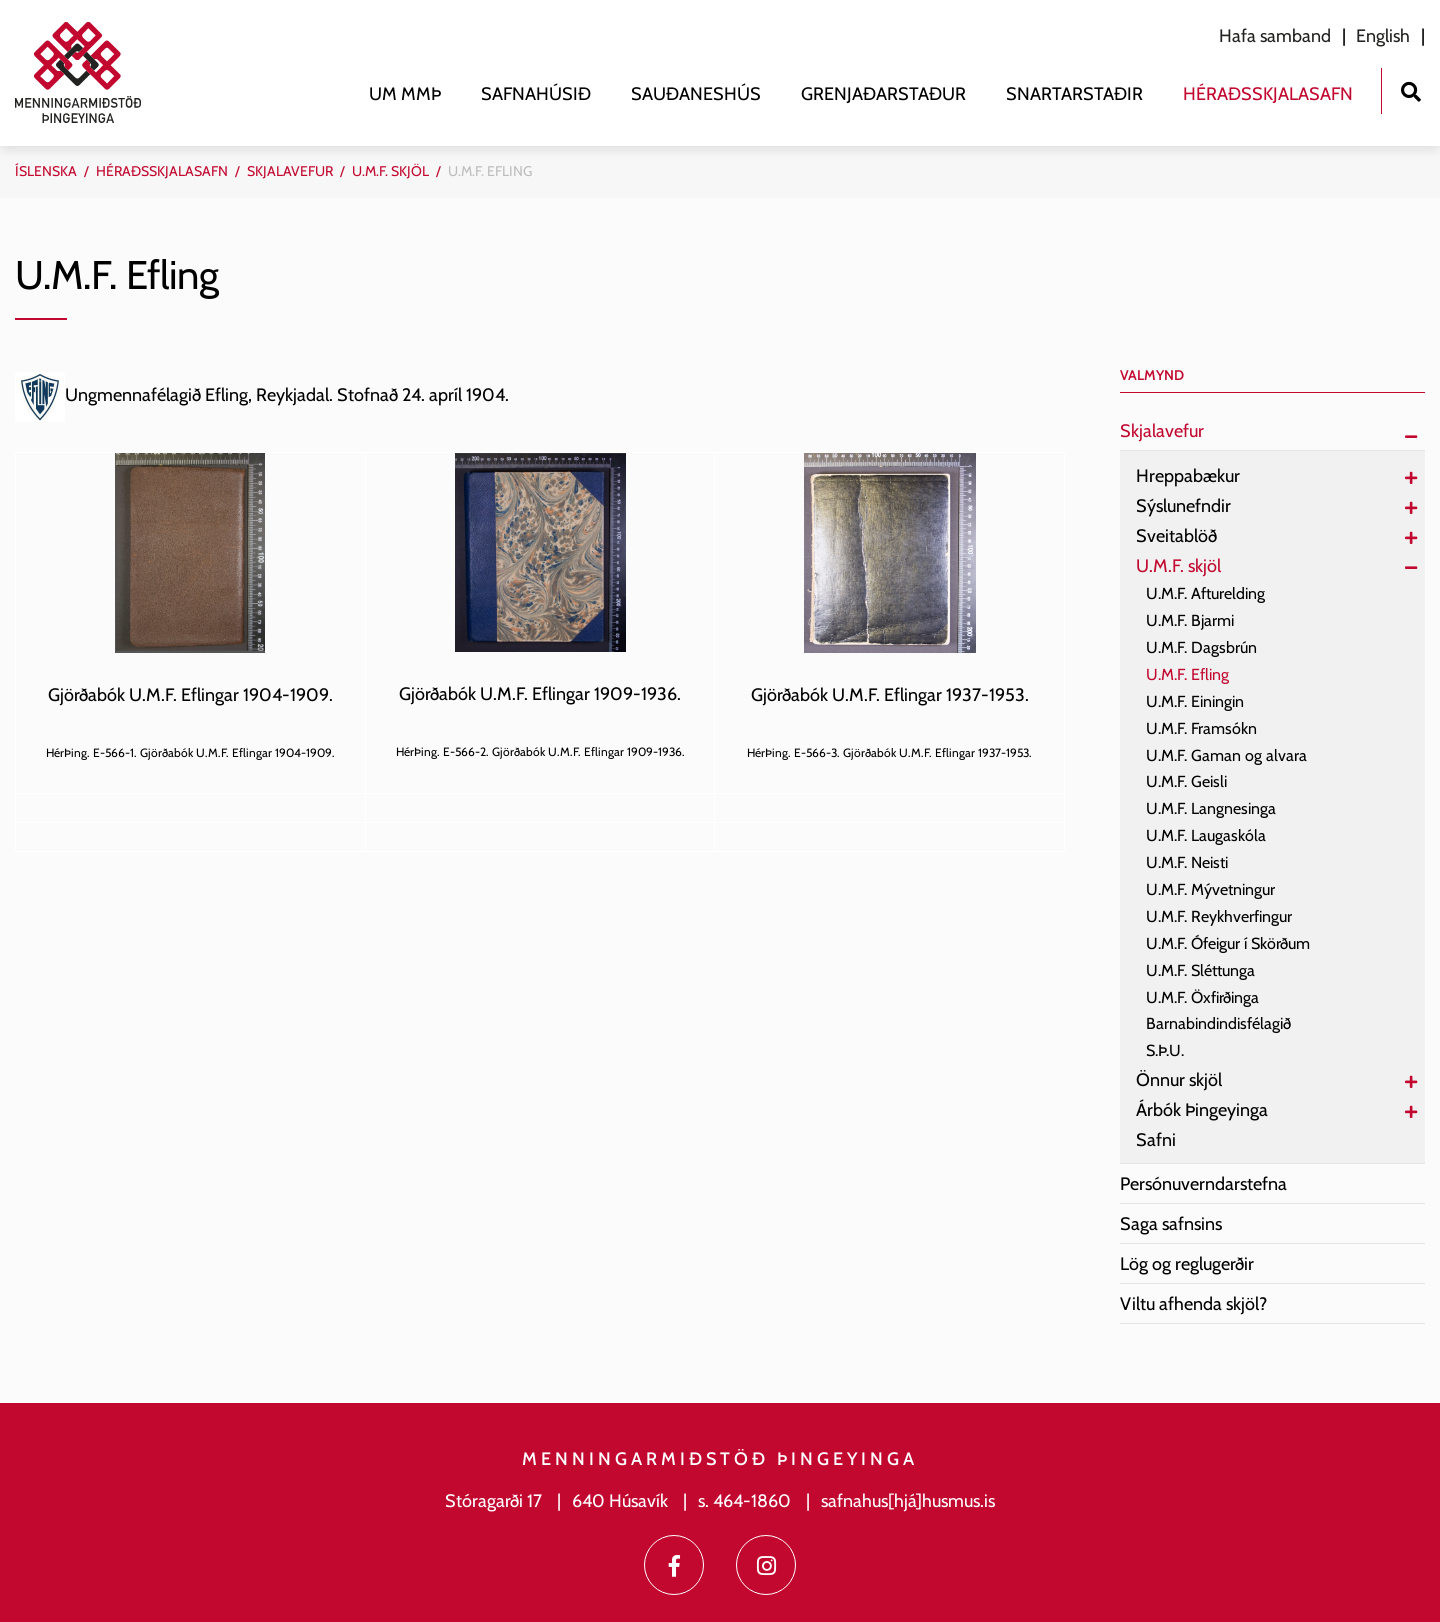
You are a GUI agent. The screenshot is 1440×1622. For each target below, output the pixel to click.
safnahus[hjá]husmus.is (908, 1501)
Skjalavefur (290, 171)
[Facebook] (674, 1565)
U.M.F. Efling (490, 171)
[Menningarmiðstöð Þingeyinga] (88, 72)
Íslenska (46, 171)
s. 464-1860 (744, 1501)
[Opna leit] (1410, 89)
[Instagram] (766, 1565)
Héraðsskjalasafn (162, 171)
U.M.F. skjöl (390, 171)
